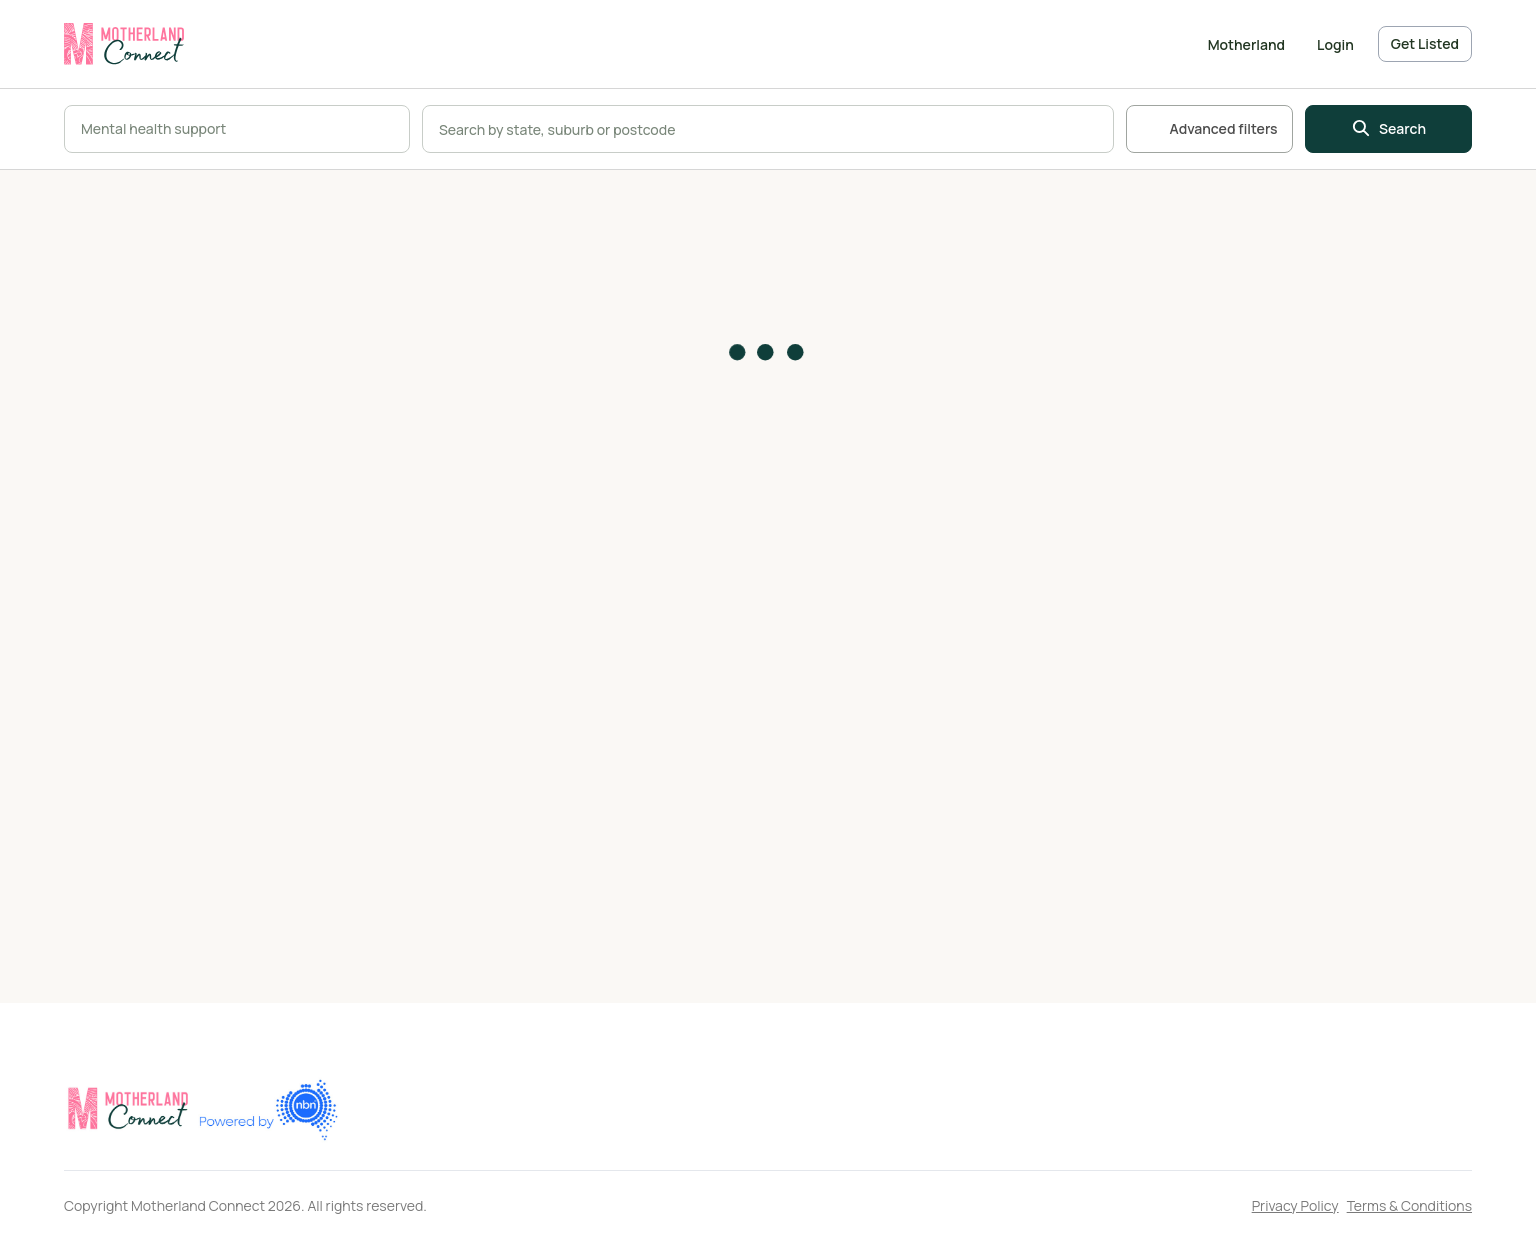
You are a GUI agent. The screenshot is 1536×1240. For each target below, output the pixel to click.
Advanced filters (1209, 129)
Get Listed (1425, 43)
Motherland (1246, 44)
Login (1335, 44)
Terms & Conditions (1409, 1205)
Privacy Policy (1295, 1205)
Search (1388, 129)
